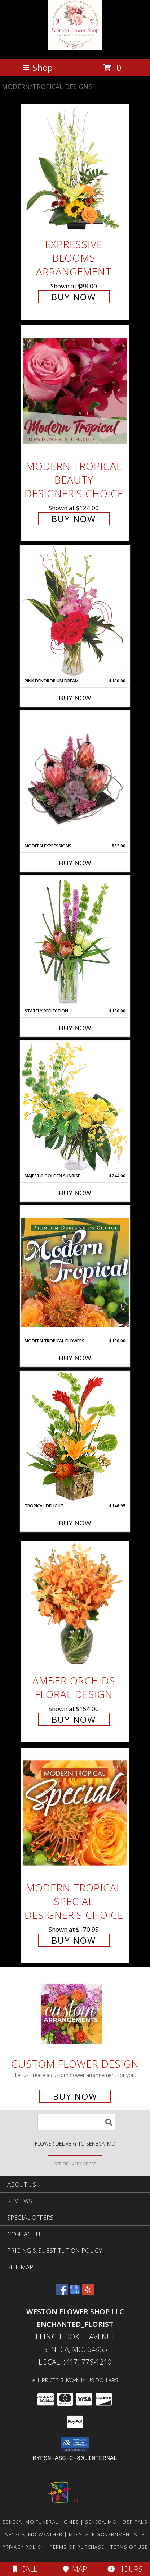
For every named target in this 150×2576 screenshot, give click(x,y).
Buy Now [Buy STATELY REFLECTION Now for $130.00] (75, 1028)
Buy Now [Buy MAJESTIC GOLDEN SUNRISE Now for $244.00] (75, 1193)
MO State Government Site (107, 2534)
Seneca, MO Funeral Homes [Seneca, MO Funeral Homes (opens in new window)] (41, 2521)
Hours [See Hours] (124, 2569)
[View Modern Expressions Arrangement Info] (75, 777)
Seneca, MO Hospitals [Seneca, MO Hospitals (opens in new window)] (116, 2521)
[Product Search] (76, 2122)
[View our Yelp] (88, 2293)
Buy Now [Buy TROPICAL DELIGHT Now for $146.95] (75, 1523)
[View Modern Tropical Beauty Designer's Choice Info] (75, 390)
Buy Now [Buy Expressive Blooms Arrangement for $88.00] (74, 297)
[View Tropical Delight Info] (75, 1437)
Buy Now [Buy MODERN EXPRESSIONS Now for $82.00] (75, 863)
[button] (75, 2444)
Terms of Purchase (77, 2547)
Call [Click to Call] (25, 2569)
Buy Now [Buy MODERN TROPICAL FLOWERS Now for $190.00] (75, 1358)
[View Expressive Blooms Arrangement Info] (75, 169)
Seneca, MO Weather (33, 2534)
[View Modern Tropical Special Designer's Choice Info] (75, 1812)
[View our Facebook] (62, 2293)
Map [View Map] (75, 2569)
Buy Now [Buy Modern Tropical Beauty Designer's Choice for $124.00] (74, 519)
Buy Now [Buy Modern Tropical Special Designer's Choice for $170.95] (74, 1940)
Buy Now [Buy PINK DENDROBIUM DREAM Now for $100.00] (75, 698)
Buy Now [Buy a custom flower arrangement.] (75, 2096)
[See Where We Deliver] (75, 2163)
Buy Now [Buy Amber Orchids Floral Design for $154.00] (74, 1719)
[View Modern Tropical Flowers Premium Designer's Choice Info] (75, 1272)
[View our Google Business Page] (75, 2293)
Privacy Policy (23, 2547)
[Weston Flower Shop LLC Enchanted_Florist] (75, 48)
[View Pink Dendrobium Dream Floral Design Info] (75, 611)
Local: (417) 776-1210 (75, 2362)
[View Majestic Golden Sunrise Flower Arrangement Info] (75, 1107)
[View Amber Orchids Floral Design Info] (75, 1605)
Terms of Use (129, 2547)
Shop (37, 67)
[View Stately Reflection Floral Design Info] (75, 942)
